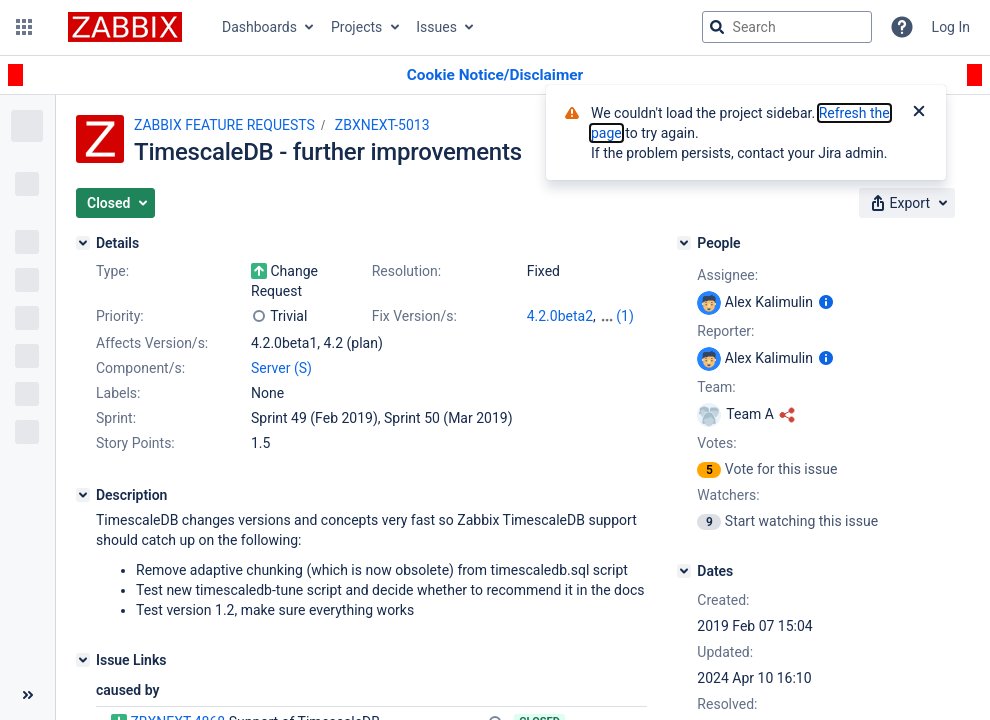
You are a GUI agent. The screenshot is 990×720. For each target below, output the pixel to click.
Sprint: (116, 418)
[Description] (83, 495)
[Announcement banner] (495, 75)
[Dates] (684, 571)
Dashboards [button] (259, 27)
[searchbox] (787, 27)
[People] (684, 243)
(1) (625, 316)
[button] (24, 27)
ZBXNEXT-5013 (382, 125)
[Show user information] (826, 302)
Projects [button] (356, 27)
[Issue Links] (83, 660)
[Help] (902, 27)
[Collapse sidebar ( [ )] (27, 695)
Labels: (118, 393)
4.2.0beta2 (560, 316)
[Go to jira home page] (125, 27)
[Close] (919, 113)
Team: (716, 387)
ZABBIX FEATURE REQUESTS (224, 125)
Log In (951, 27)
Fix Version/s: (414, 316)
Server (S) (281, 368)
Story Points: (135, 443)
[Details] (83, 243)
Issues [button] (436, 27)
